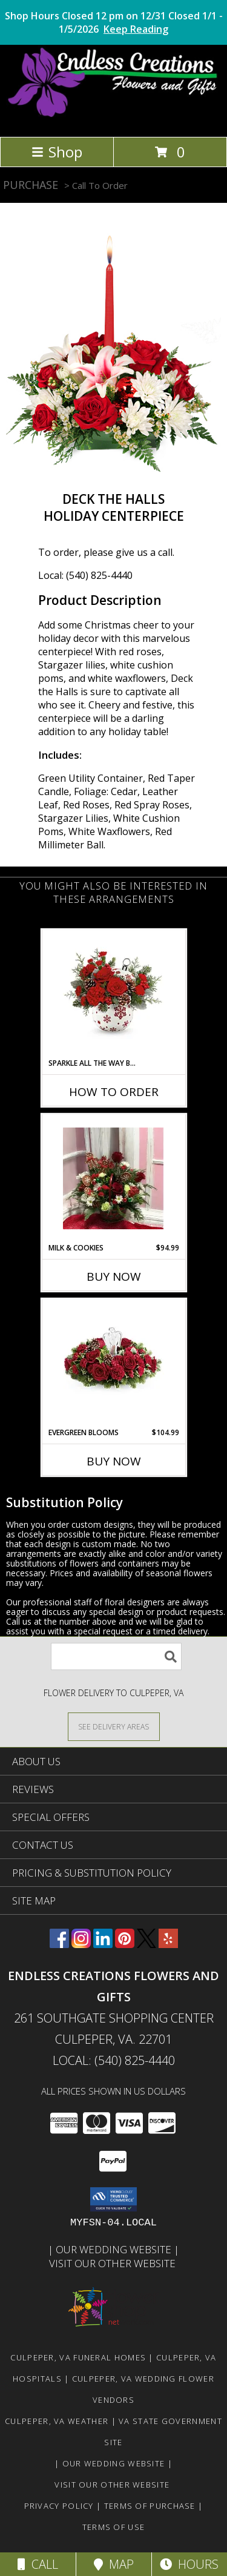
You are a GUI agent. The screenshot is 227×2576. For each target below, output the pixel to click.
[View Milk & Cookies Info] (113, 1178)
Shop (56, 152)
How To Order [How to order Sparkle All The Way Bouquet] (114, 1092)
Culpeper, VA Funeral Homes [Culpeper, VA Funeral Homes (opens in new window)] (78, 2357)
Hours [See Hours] (189, 2564)
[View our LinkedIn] (103, 1944)
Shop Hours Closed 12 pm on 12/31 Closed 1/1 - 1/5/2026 (114, 22)
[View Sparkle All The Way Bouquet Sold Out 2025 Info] (113, 994)
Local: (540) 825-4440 (85, 575)
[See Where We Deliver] (114, 1726)
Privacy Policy (59, 2505)
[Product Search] (116, 1656)
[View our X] (146, 1944)
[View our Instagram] (81, 1944)
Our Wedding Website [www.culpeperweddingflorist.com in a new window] (115, 2249)
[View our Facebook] (59, 1944)
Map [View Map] (114, 2564)
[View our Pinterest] (124, 1944)
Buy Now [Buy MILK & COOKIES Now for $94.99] (114, 1276)
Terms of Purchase (150, 2505)
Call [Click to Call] (38, 2564)
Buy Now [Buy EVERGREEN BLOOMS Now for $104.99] (114, 1461)
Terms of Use (113, 2527)
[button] (113, 2199)
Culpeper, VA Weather (56, 2421)
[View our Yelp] (168, 1944)
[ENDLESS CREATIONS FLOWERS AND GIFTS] (113, 119)
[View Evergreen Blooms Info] (113, 1363)
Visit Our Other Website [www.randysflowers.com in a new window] (113, 2263)
